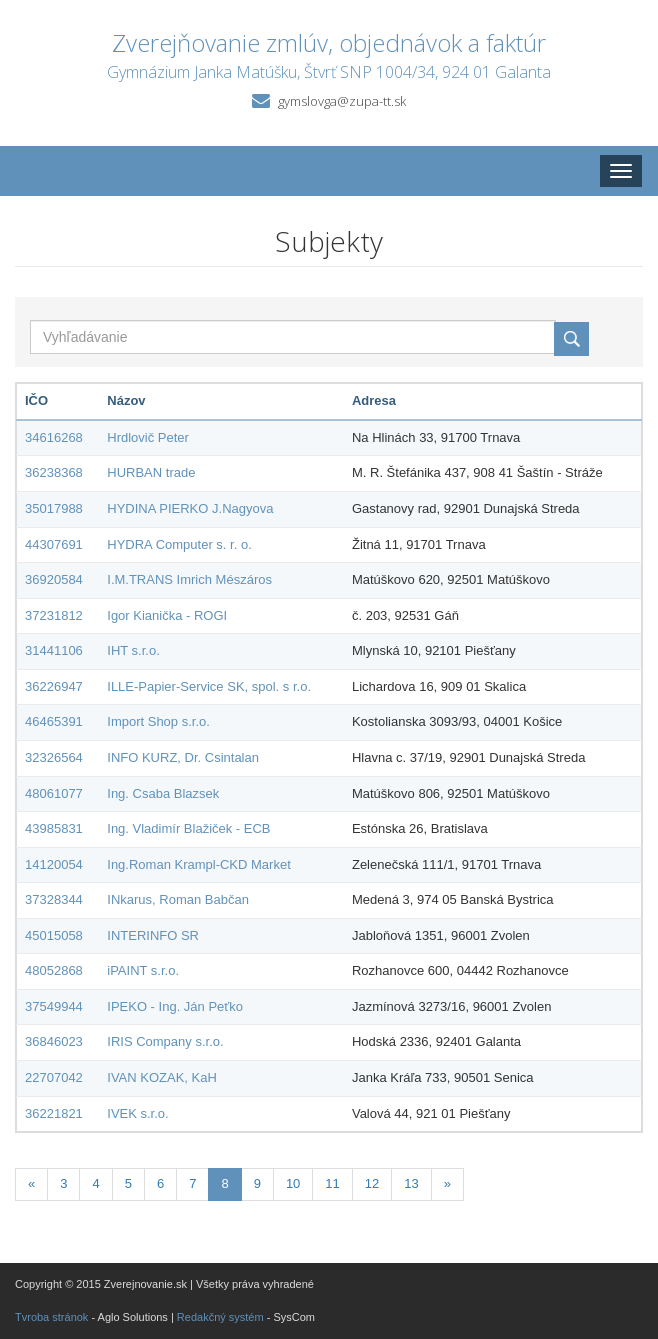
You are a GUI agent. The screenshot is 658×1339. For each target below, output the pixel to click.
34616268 (54, 437)
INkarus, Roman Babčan (178, 899)
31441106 (54, 650)
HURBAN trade (151, 472)
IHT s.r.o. (133, 650)
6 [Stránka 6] (160, 1183)
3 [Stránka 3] (63, 1183)
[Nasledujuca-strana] (447, 1184)
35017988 (54, 508)
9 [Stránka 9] (257, 1183)
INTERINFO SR (153, 935)
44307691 (54, 544)
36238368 (54, 472)
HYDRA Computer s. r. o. (179, 544)
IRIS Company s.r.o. (165, 1041)
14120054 (54, 864)
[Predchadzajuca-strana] (31, 1184)
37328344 (54, 899)
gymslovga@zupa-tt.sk (342, 101)
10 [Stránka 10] (293, 1183)
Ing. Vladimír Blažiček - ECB (188, 828)
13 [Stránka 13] (411, 1183)
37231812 (54, 615)
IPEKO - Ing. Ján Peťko (175, 1006)
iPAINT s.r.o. (143, 970)
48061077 (54, 793)
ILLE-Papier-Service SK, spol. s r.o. (209, 686)
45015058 (54, 935)
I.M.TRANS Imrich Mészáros (189, 579)
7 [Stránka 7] (192, 1183)
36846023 (54, 1041)
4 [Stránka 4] (95, 1183)
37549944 (54, 1006)
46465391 (54, 721)
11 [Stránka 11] (332, 1183)
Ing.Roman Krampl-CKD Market (199, 864)
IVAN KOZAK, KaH (162, 1077)
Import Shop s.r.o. (158, 721)
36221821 (54, 1113)
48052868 (54, 970)
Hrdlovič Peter (148, 437)
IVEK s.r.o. (137, 1113)
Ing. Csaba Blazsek (163, 793)
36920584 (54, 579)
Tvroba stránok (51, 1317)
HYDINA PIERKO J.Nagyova (190, 508)
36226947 (54, 686)
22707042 (54, 1077)
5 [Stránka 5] (128, 1183)
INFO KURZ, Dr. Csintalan (183, 757)
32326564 (54, 757)
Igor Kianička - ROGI (167, 615)
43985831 (54, 828)
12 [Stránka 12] (372, 1183)
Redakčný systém (220, 1317)
